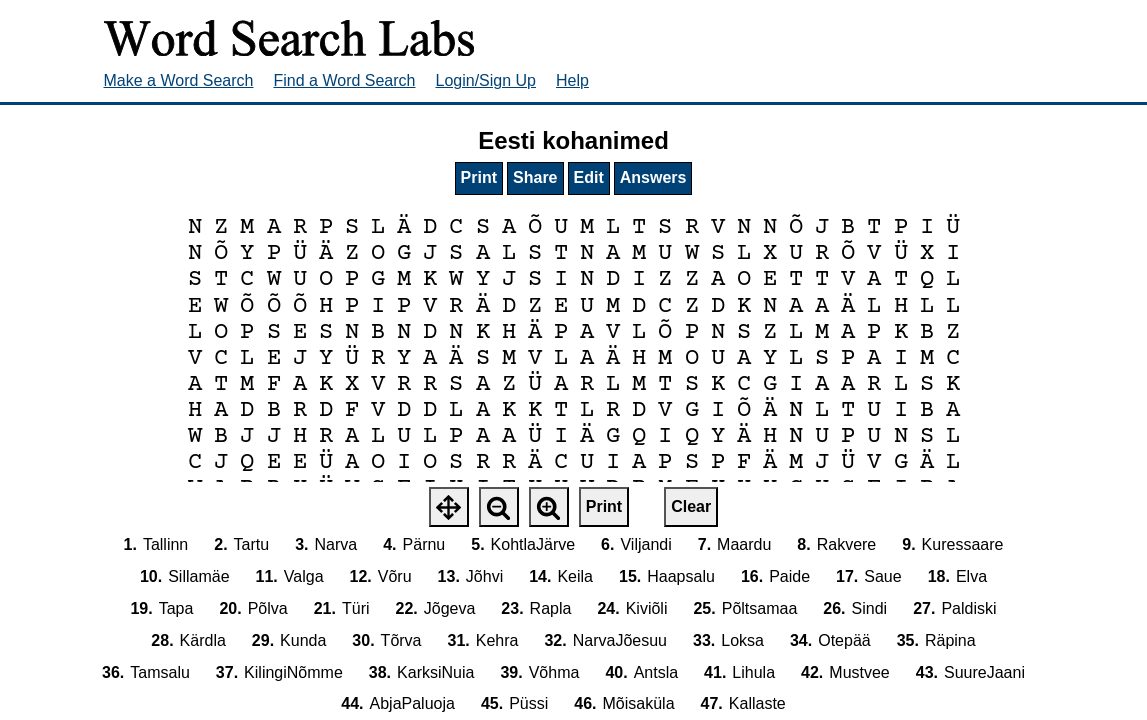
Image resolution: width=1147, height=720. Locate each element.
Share (535, 177)
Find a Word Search (345, 80)
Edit (589, 177)
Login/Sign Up (486, 80)
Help (572, 80)
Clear (691, 506)
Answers (653, 177)
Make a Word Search (179, 80)
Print (479, 177)
